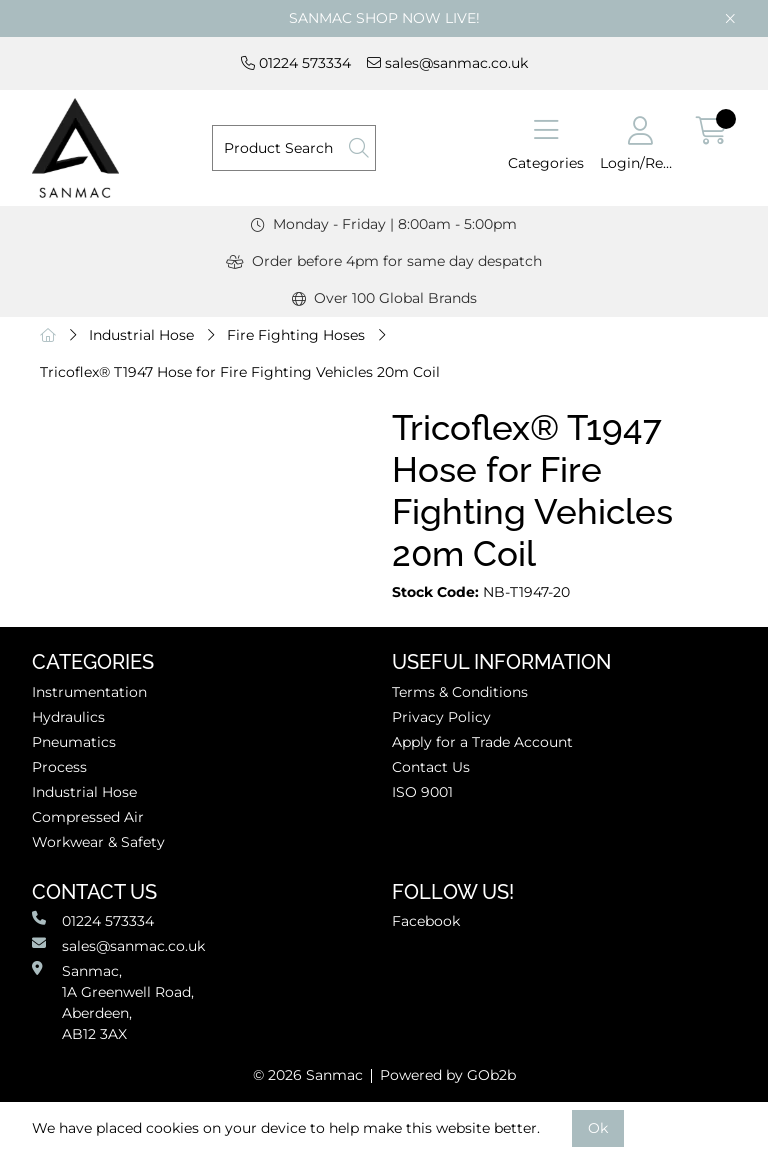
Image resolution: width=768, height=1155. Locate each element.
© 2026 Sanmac (308, 1075)
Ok (598, 1128)
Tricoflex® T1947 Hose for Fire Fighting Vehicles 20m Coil (240, 372)
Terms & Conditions (460, 692)
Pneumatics (74, 742)
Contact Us (431, 767)
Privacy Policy (441, 717)
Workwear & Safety (98, 842)
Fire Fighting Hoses (296, 335)
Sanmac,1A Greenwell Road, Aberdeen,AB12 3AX (113, 1002)
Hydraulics (68, 717)
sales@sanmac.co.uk (447, 63)
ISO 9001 (422, 792)
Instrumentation (89, 692)
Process (59, 767)
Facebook (426, 921)
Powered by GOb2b (448, 1075)
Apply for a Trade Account (482, 742)
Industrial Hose (141, 335)
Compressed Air (88, 817)
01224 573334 (296, 63)
